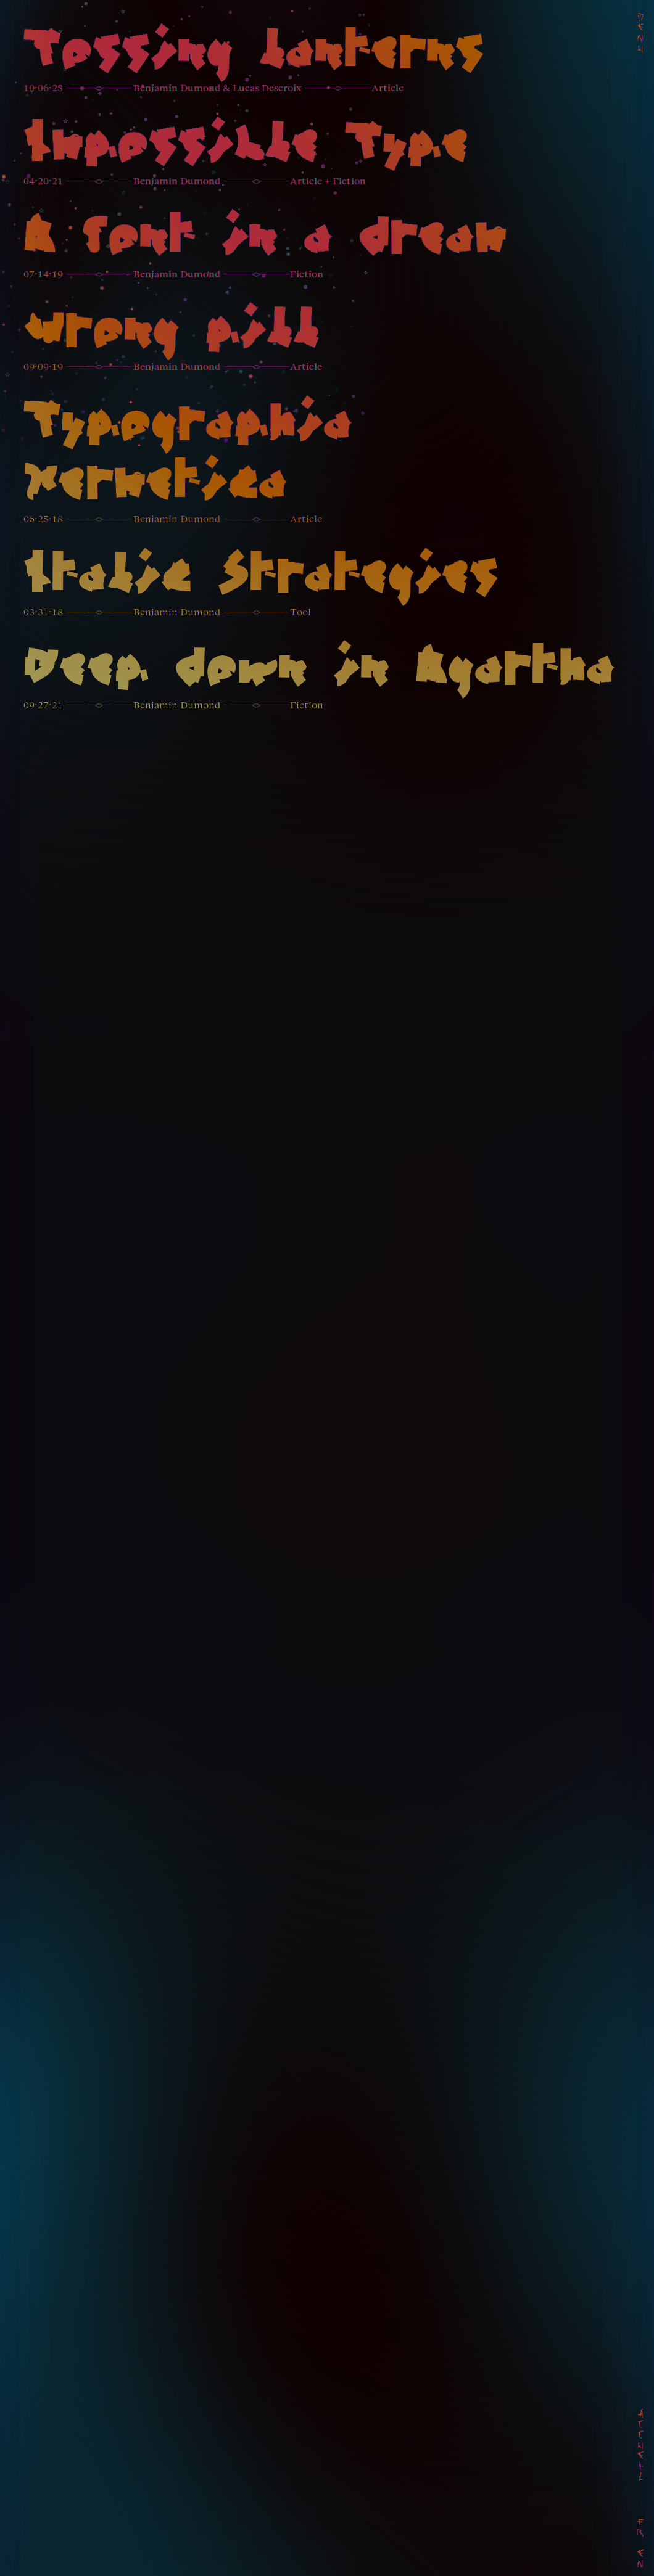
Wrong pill (171, 331)
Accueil (640, 2445)
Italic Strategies (261, 577)
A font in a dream (265, 238)
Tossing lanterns (253, 53)
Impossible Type (246, 146)
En (640, 2559)
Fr (640, 2527)
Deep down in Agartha (319, 669)
